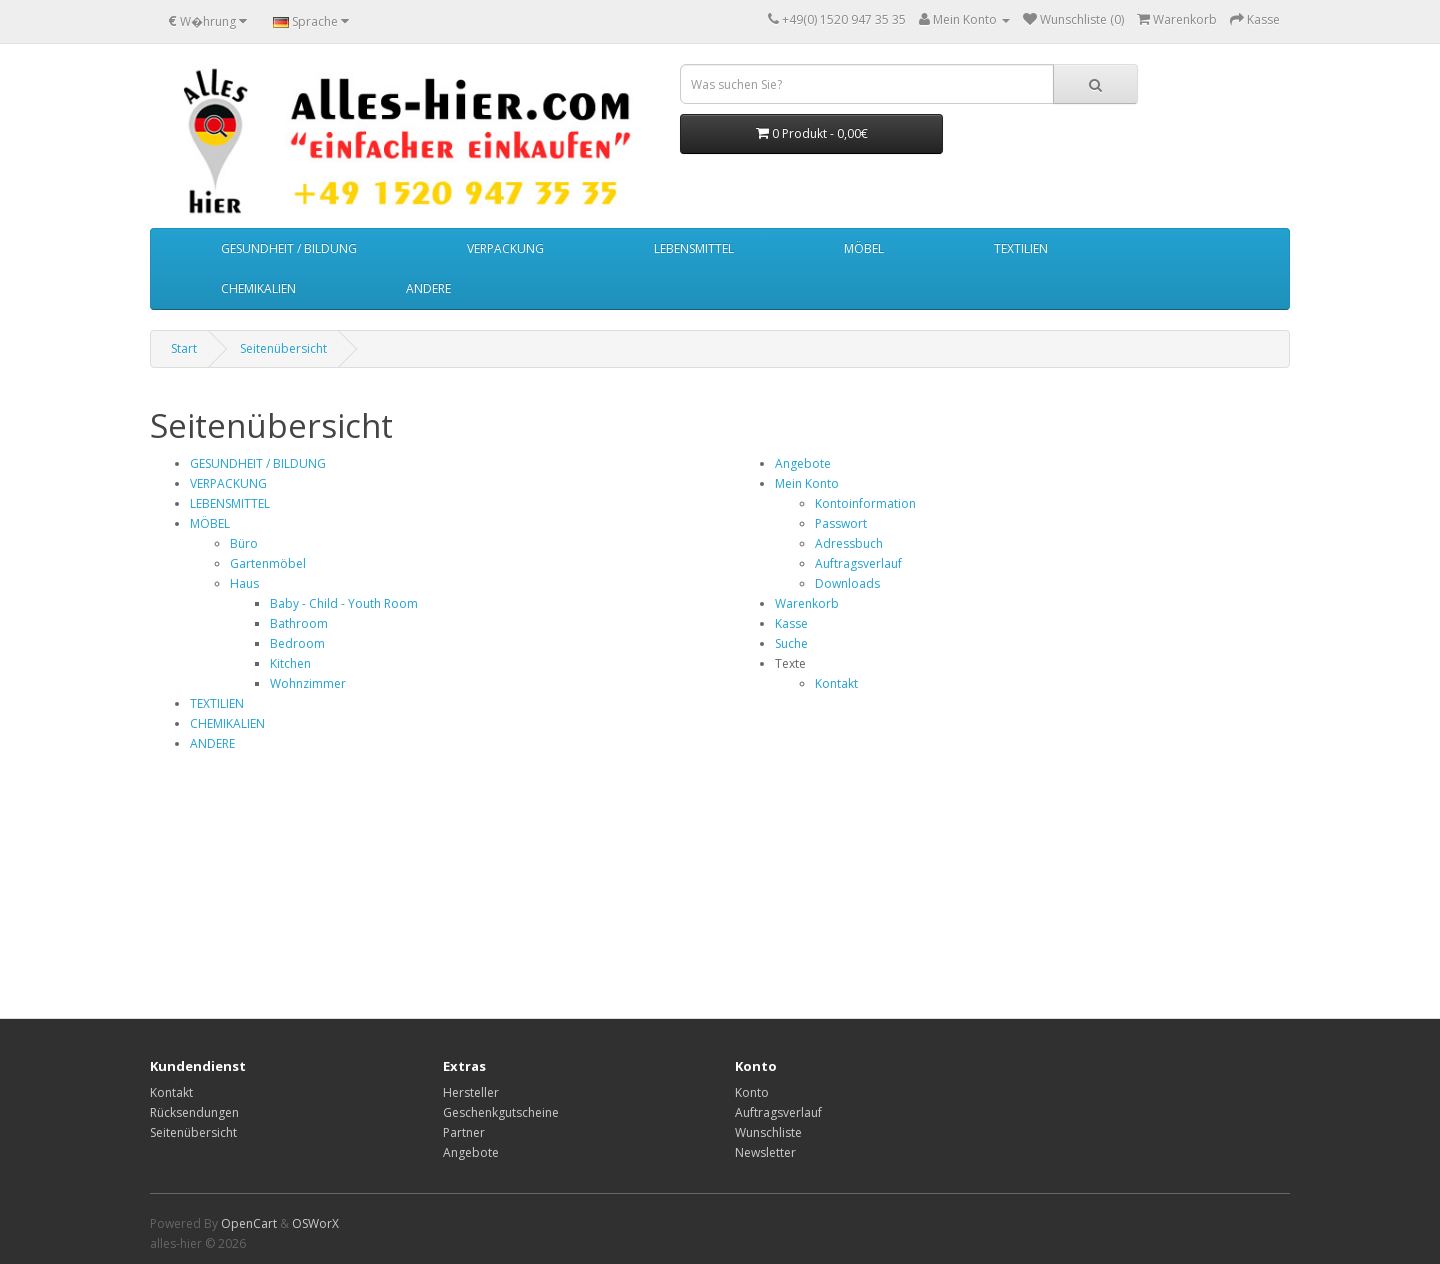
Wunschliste (768, 1132)
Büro (244, 543)
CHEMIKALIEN (258, 288)
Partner (464, 1132)
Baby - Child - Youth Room (344, 603)
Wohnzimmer (308, 683)
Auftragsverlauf (858, 563)
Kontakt (836, 683)
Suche (791, 643)
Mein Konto (807, 483)
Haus (244, 583)
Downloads (847, 583)
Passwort (841, 523)
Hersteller (471, 1092)
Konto (752, 1092)
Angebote (803, 463)
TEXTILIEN (1021, 248)
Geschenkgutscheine (501, 1112)
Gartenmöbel (268, 563)
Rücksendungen (194, 1112)
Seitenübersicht (283, 348)
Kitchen (290, 663)
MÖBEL (864, 248)
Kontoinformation (865, 503)
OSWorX (315, 1223)
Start (184, 348)
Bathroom (299, 623)
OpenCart (249, 1223)
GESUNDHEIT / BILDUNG (289, 248)
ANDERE (428, 288)
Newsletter (765, 1152)
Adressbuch (849, 543)
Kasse (791, 623)
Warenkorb (807, 603)
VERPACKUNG (505, 248)
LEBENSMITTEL (694, 248)
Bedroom (297, 643)
